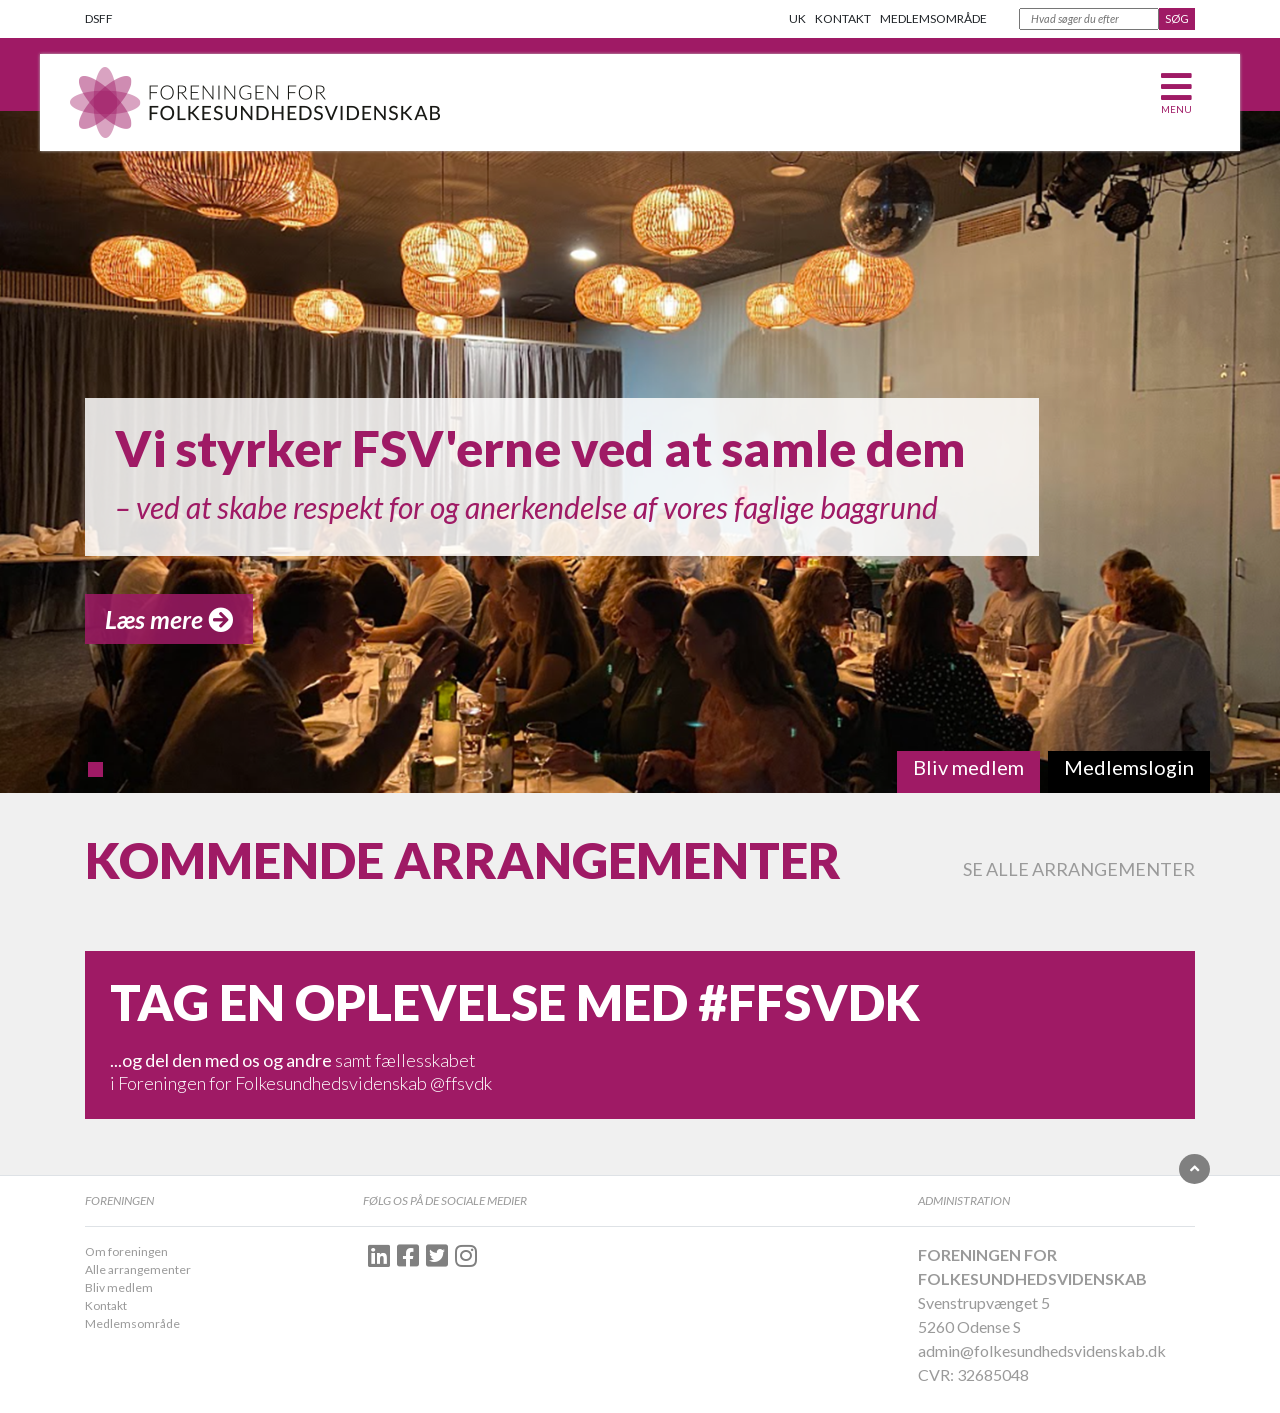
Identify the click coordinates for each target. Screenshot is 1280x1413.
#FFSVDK (809, 1002)
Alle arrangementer (138, 1269)
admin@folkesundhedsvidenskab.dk (1042, 1350)
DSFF (99, 18)
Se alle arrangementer (1079, 869)
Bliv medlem (119, 1287)
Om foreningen (126, 1251)
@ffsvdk (461, 1083)
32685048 (993, 1374)
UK (797, 18)
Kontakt (843, 18)
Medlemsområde (933, 18)
